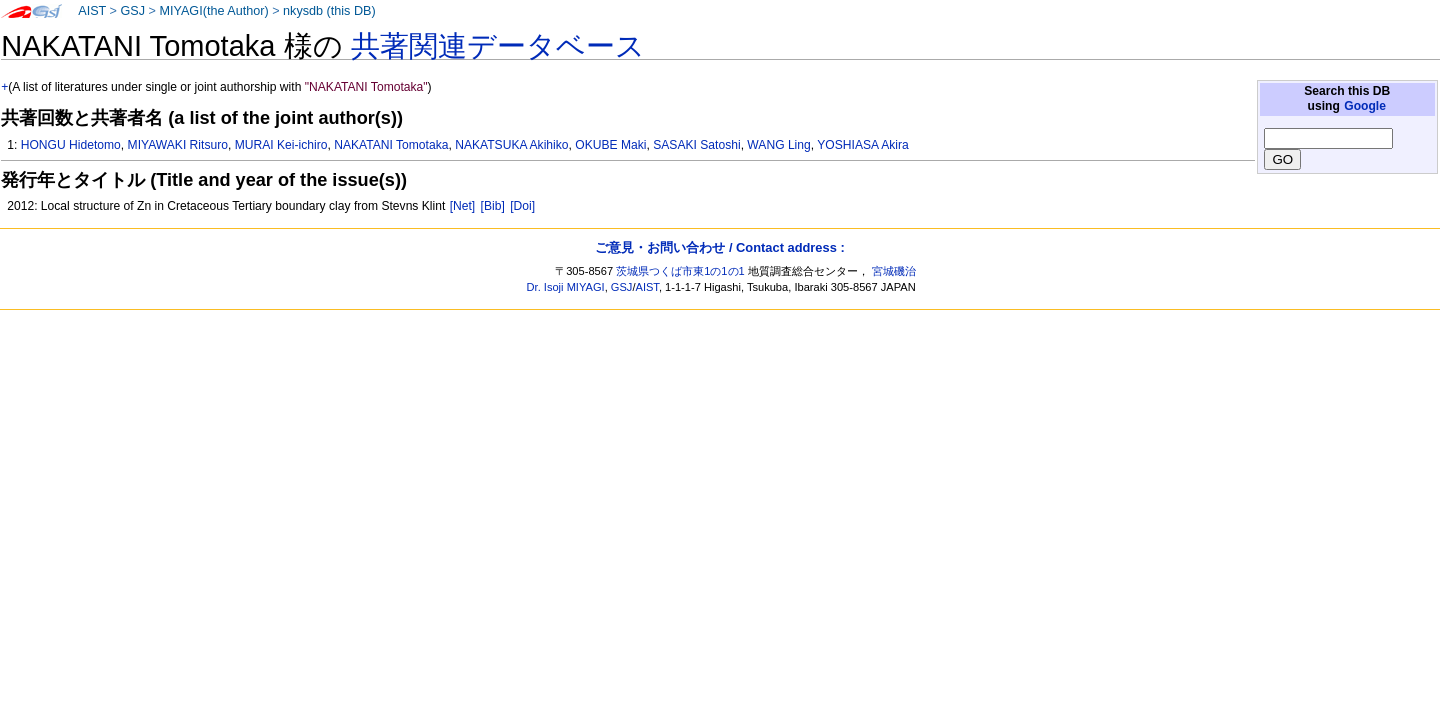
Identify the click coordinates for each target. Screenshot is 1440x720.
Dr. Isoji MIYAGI (566, 287)
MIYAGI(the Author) (213, 11)
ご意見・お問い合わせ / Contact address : (719, 247)
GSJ (132, 11)
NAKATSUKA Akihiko (511, 145)
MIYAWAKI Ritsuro (178, 145)
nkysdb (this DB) (329, 11)
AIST (92, 11)
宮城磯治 (894, 271)
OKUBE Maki (610, 145)
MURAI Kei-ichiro (281, 145)
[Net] (463, 206)
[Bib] (493, 206)
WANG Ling (778, 145)
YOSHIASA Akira (862, 145)
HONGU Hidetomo (71, 145)
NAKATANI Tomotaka (391, 145)
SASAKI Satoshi (696, 145)
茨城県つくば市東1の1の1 (680, 271)
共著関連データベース (498, 46)
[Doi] (522, 206)
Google (1365, 106)
